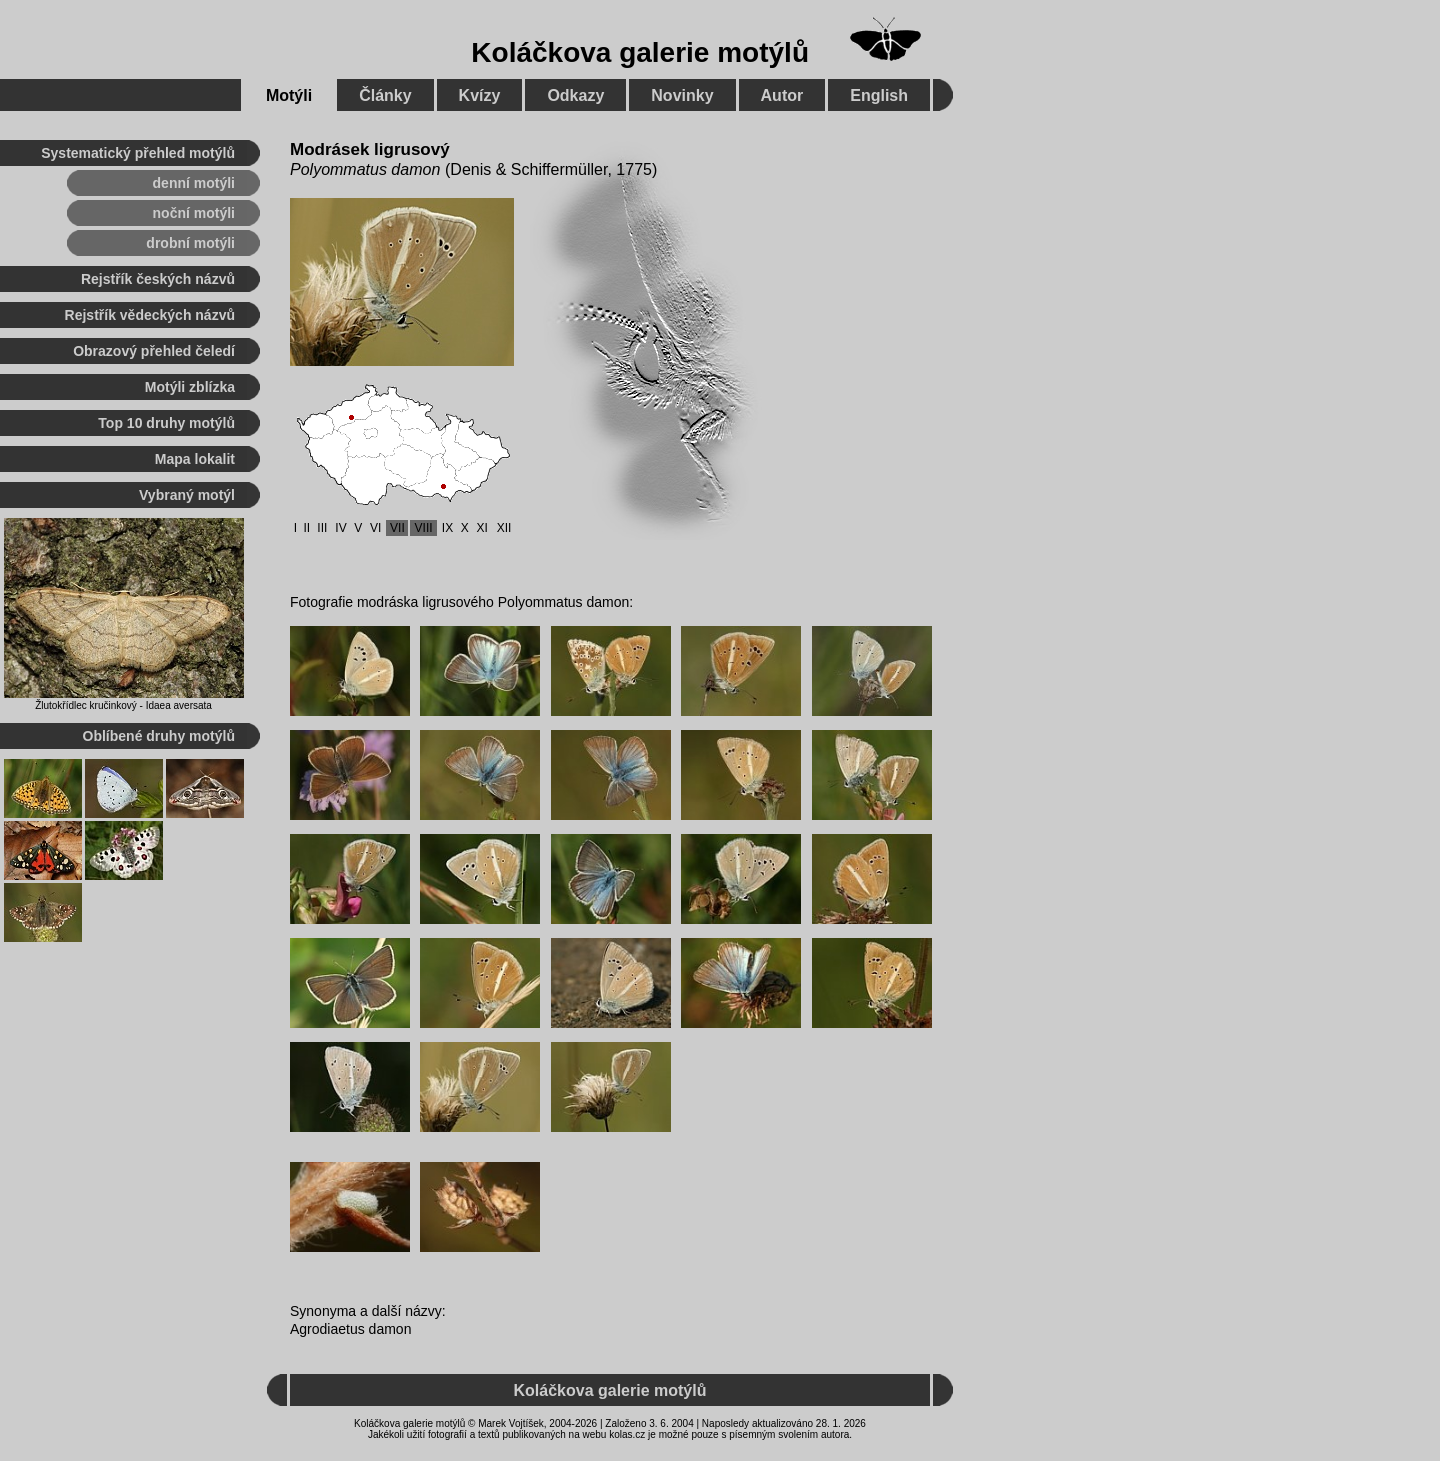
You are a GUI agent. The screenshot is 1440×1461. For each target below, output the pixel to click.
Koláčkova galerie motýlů (640, 52)
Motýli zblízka (190, 387)
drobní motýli (190, 243)
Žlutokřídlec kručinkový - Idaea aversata (123, 705)
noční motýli (194, 213)
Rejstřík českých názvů (158, 279)
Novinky (682, 95)
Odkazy (575, 95)
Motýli (289, 95)
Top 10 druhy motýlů (166, 423)
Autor (782, 95)
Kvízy (480, 95)
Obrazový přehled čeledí (154, 351)
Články (385, 95)
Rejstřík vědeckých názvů (150, 315)
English (879, 95)
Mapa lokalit (195, 459)
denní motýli (194, 183)
